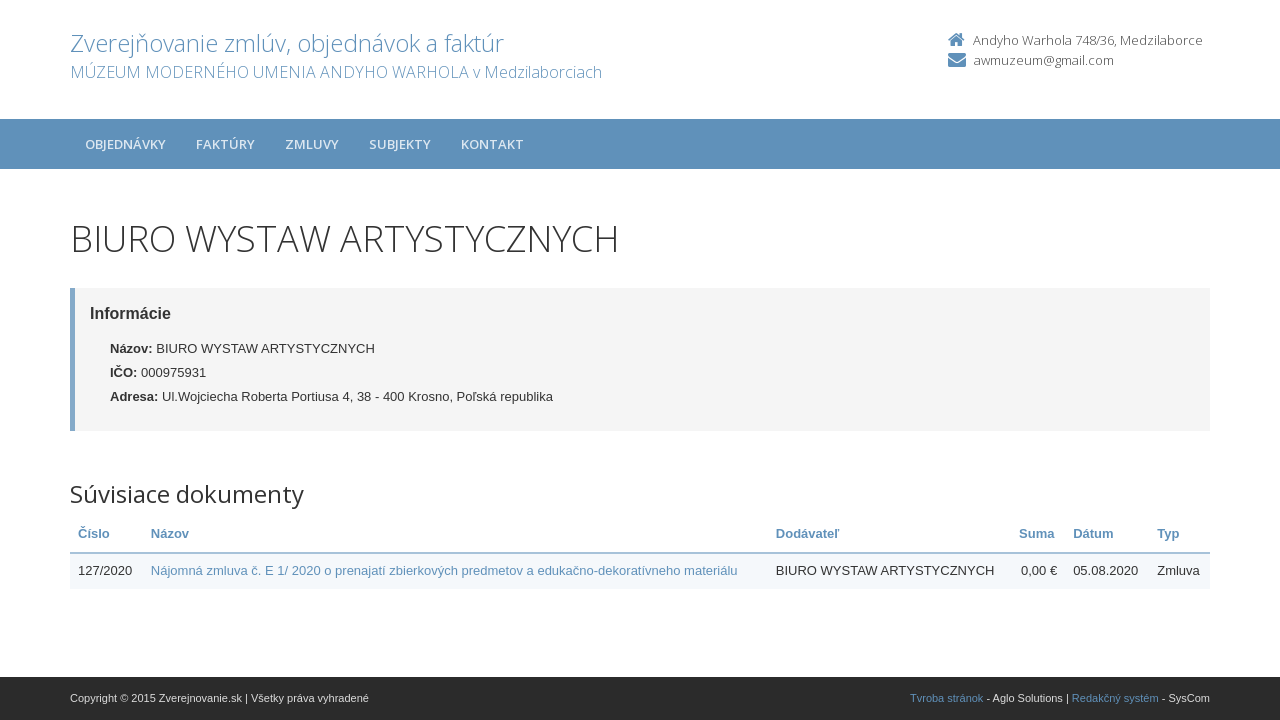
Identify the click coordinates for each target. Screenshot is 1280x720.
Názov (170, 533)
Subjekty (400, 144)
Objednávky (125, 144)
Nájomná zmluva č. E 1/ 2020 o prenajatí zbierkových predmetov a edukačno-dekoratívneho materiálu (444, 570)
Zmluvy (312, 144)
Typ (1168, 533)
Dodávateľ (808, 533)
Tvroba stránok (946, 698)
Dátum (1093, 533)
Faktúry (225, 144)
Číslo (94, 533)
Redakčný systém (1115, 698)
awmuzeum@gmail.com (1044, 60)
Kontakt (492, 144)
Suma (1036, 533)
